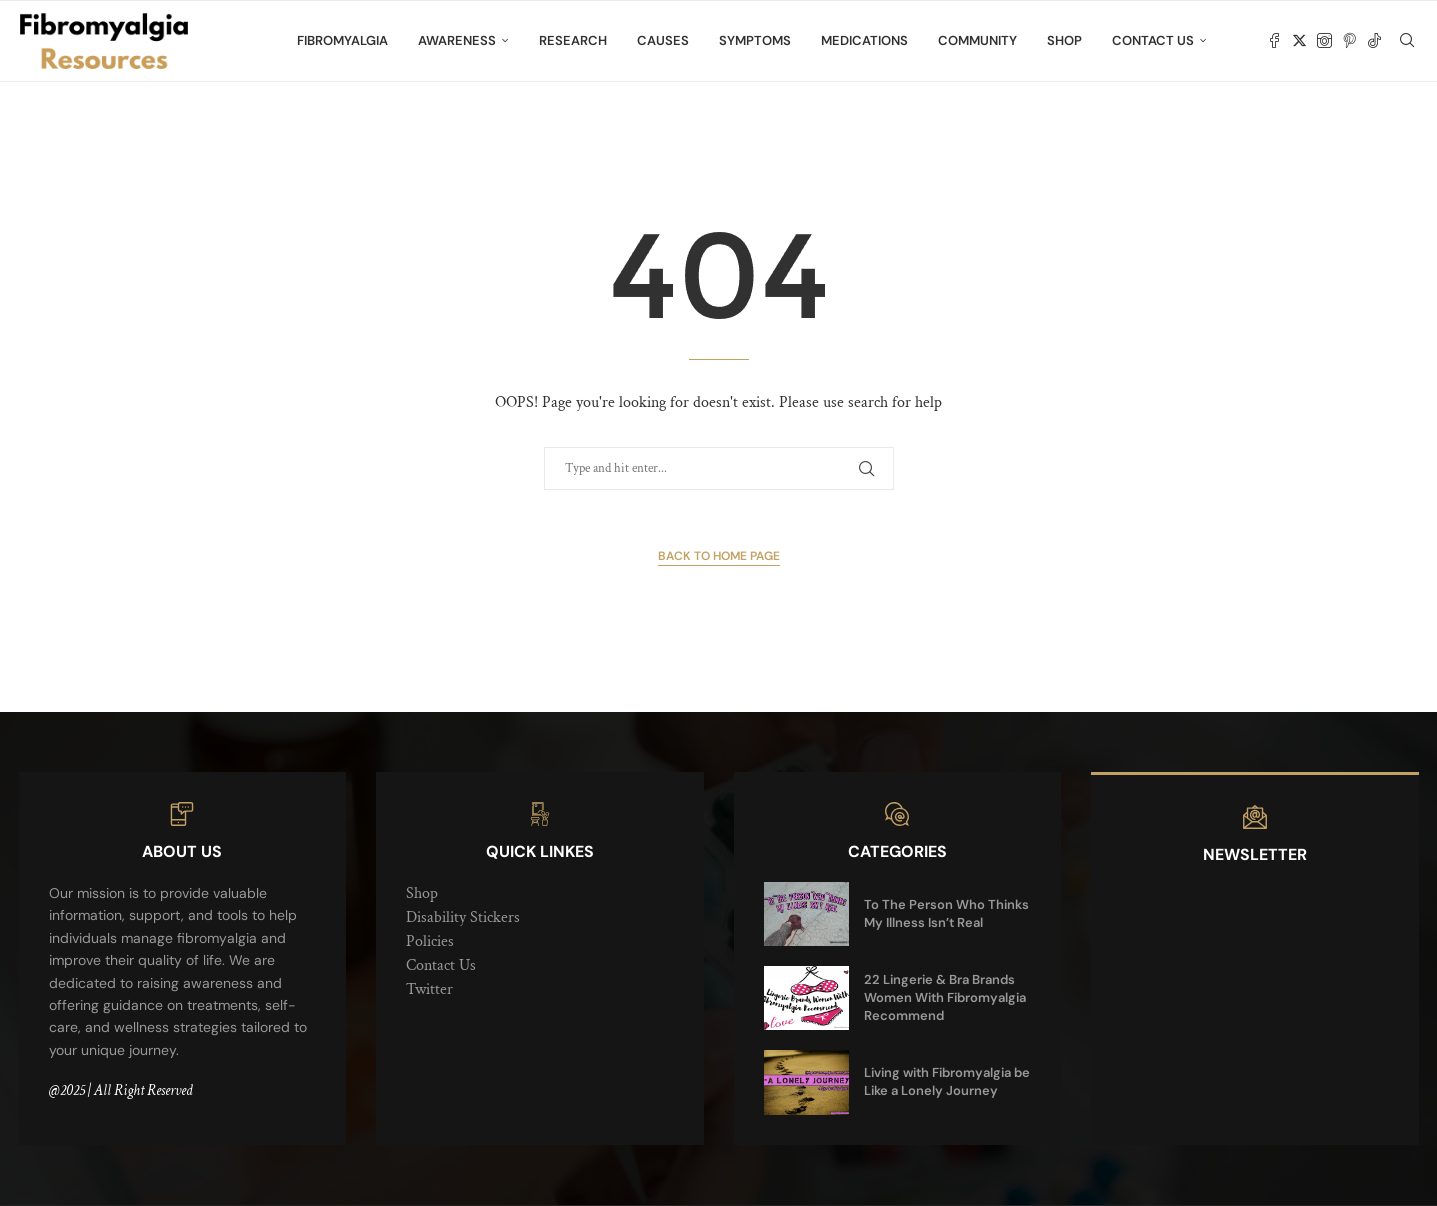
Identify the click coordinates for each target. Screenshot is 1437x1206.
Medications (864, 40)
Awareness (457, 40)
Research (573, 40)
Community (977, 40)
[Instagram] (1324, 41)
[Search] (1407, 41)
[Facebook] (1274, 41)
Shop (1064, 40)
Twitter (429, 989)
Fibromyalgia (342, 40)
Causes (663, 40)
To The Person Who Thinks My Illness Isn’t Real (946, 913)
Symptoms (755, 40)
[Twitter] (1299, 41)
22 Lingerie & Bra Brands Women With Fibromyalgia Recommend (945, 997)
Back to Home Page (719, 556)
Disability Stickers (463, 917)
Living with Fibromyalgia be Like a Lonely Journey (947, 1081)
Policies (430, 941)
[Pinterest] (1349, 41)
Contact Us (1153, 40)
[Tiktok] (1374, 41)
